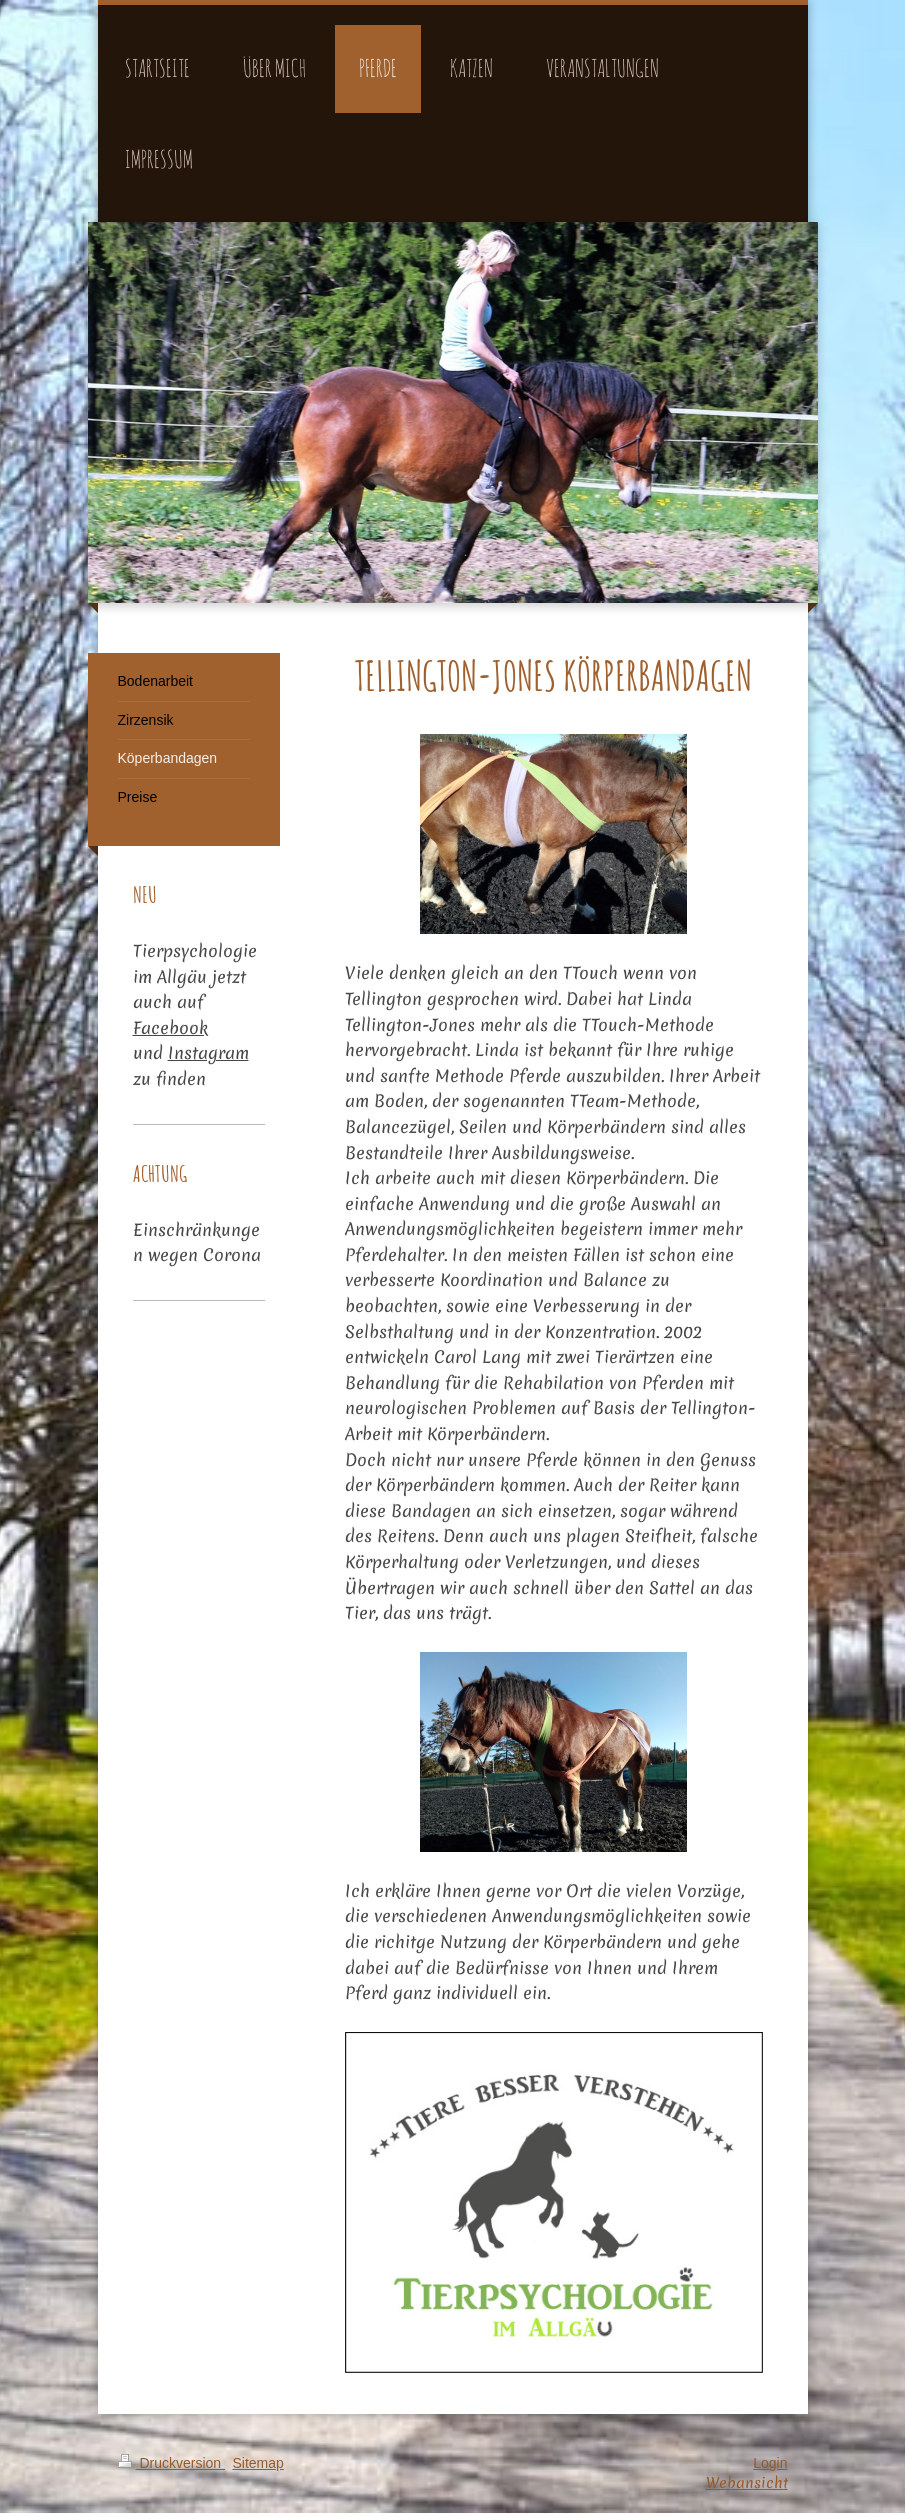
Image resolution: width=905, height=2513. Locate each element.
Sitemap (258, 2463)
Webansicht (747, 2483)
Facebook (170, 1027)
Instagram (208, 1052)
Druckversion (171, 2463)
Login (770, 2463)
